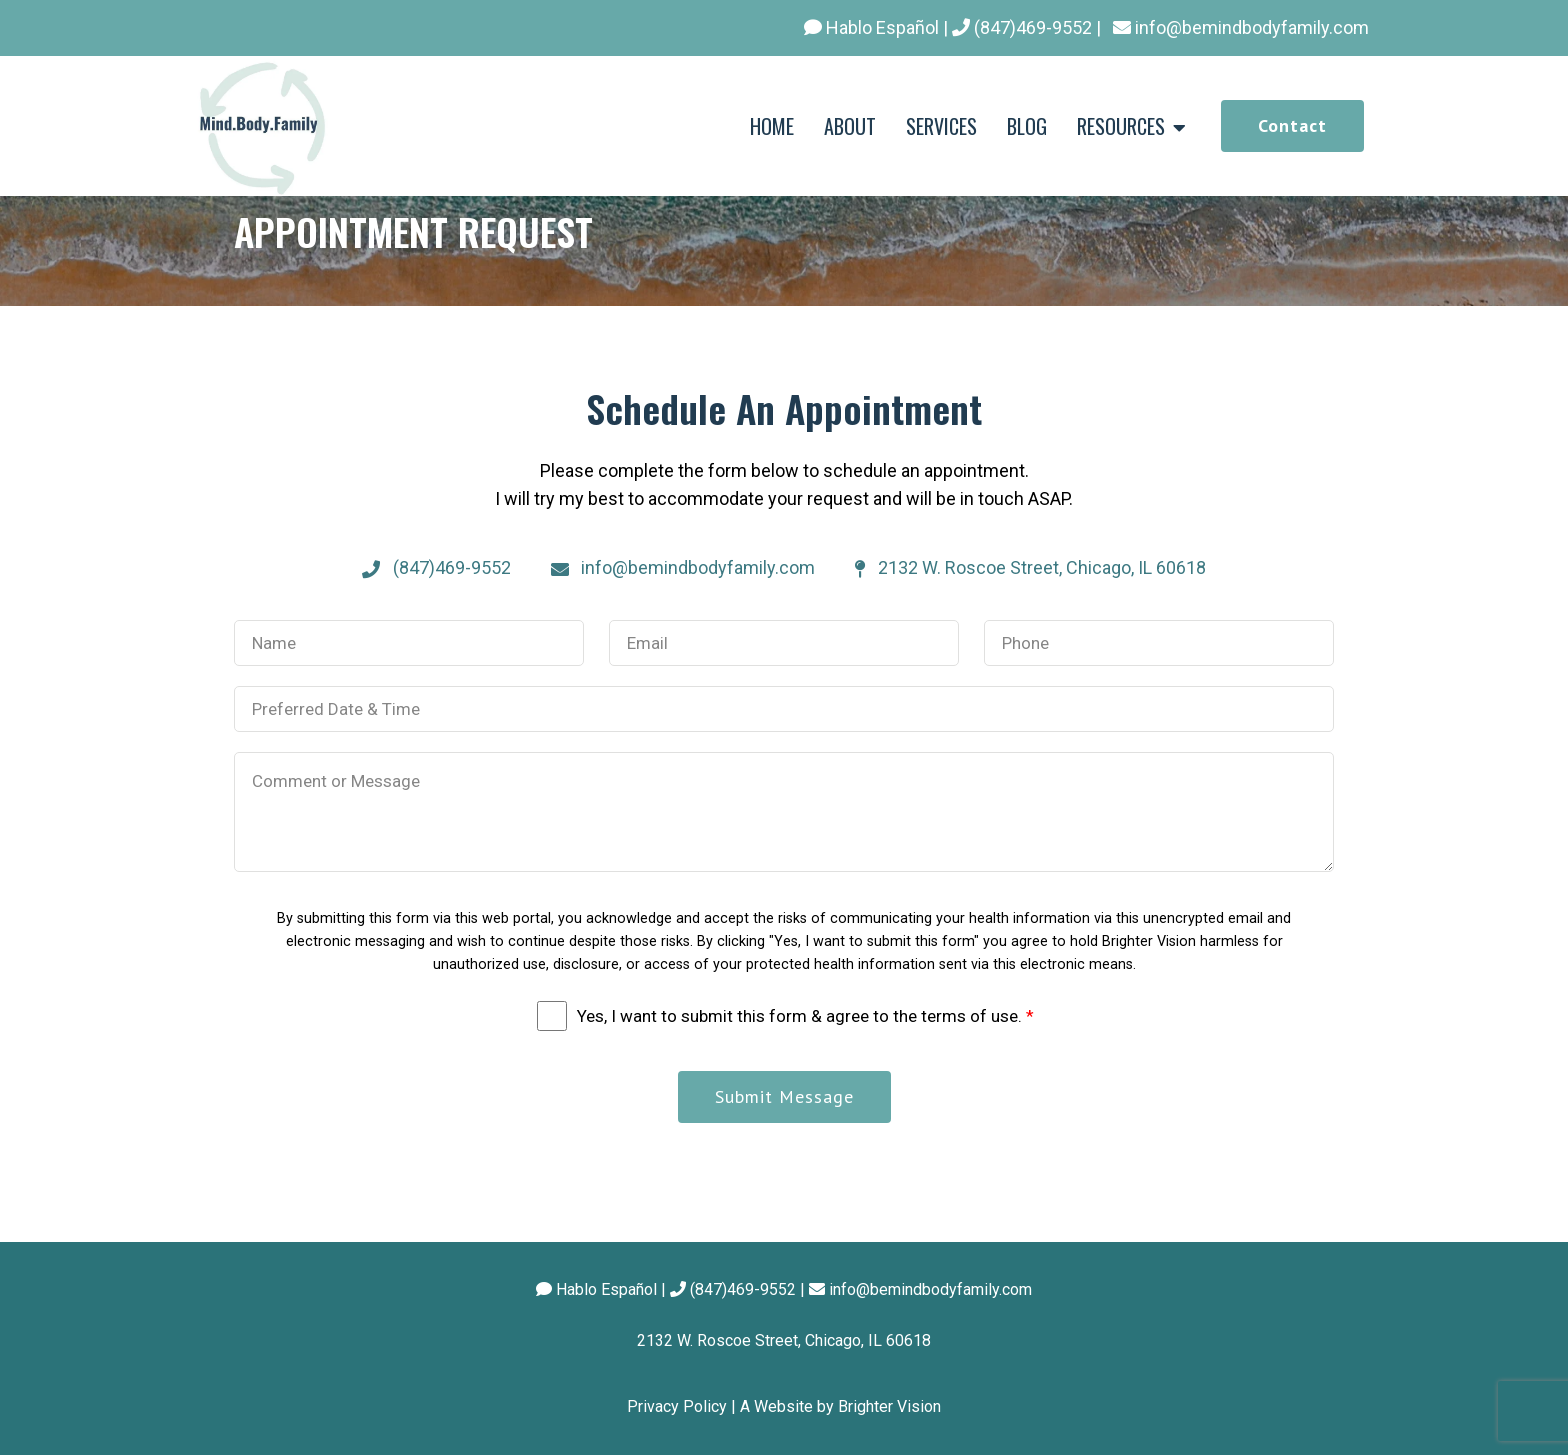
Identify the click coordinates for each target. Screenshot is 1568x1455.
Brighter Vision (889, 1406)
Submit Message (784, 1096)
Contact (1292, 125)
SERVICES (941, 126)
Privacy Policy (677, 1406)
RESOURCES (1121, 126)
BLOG (1027, 126)
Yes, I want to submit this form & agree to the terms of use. (805, 1016)
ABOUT (850, 126)
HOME (772, 126)
